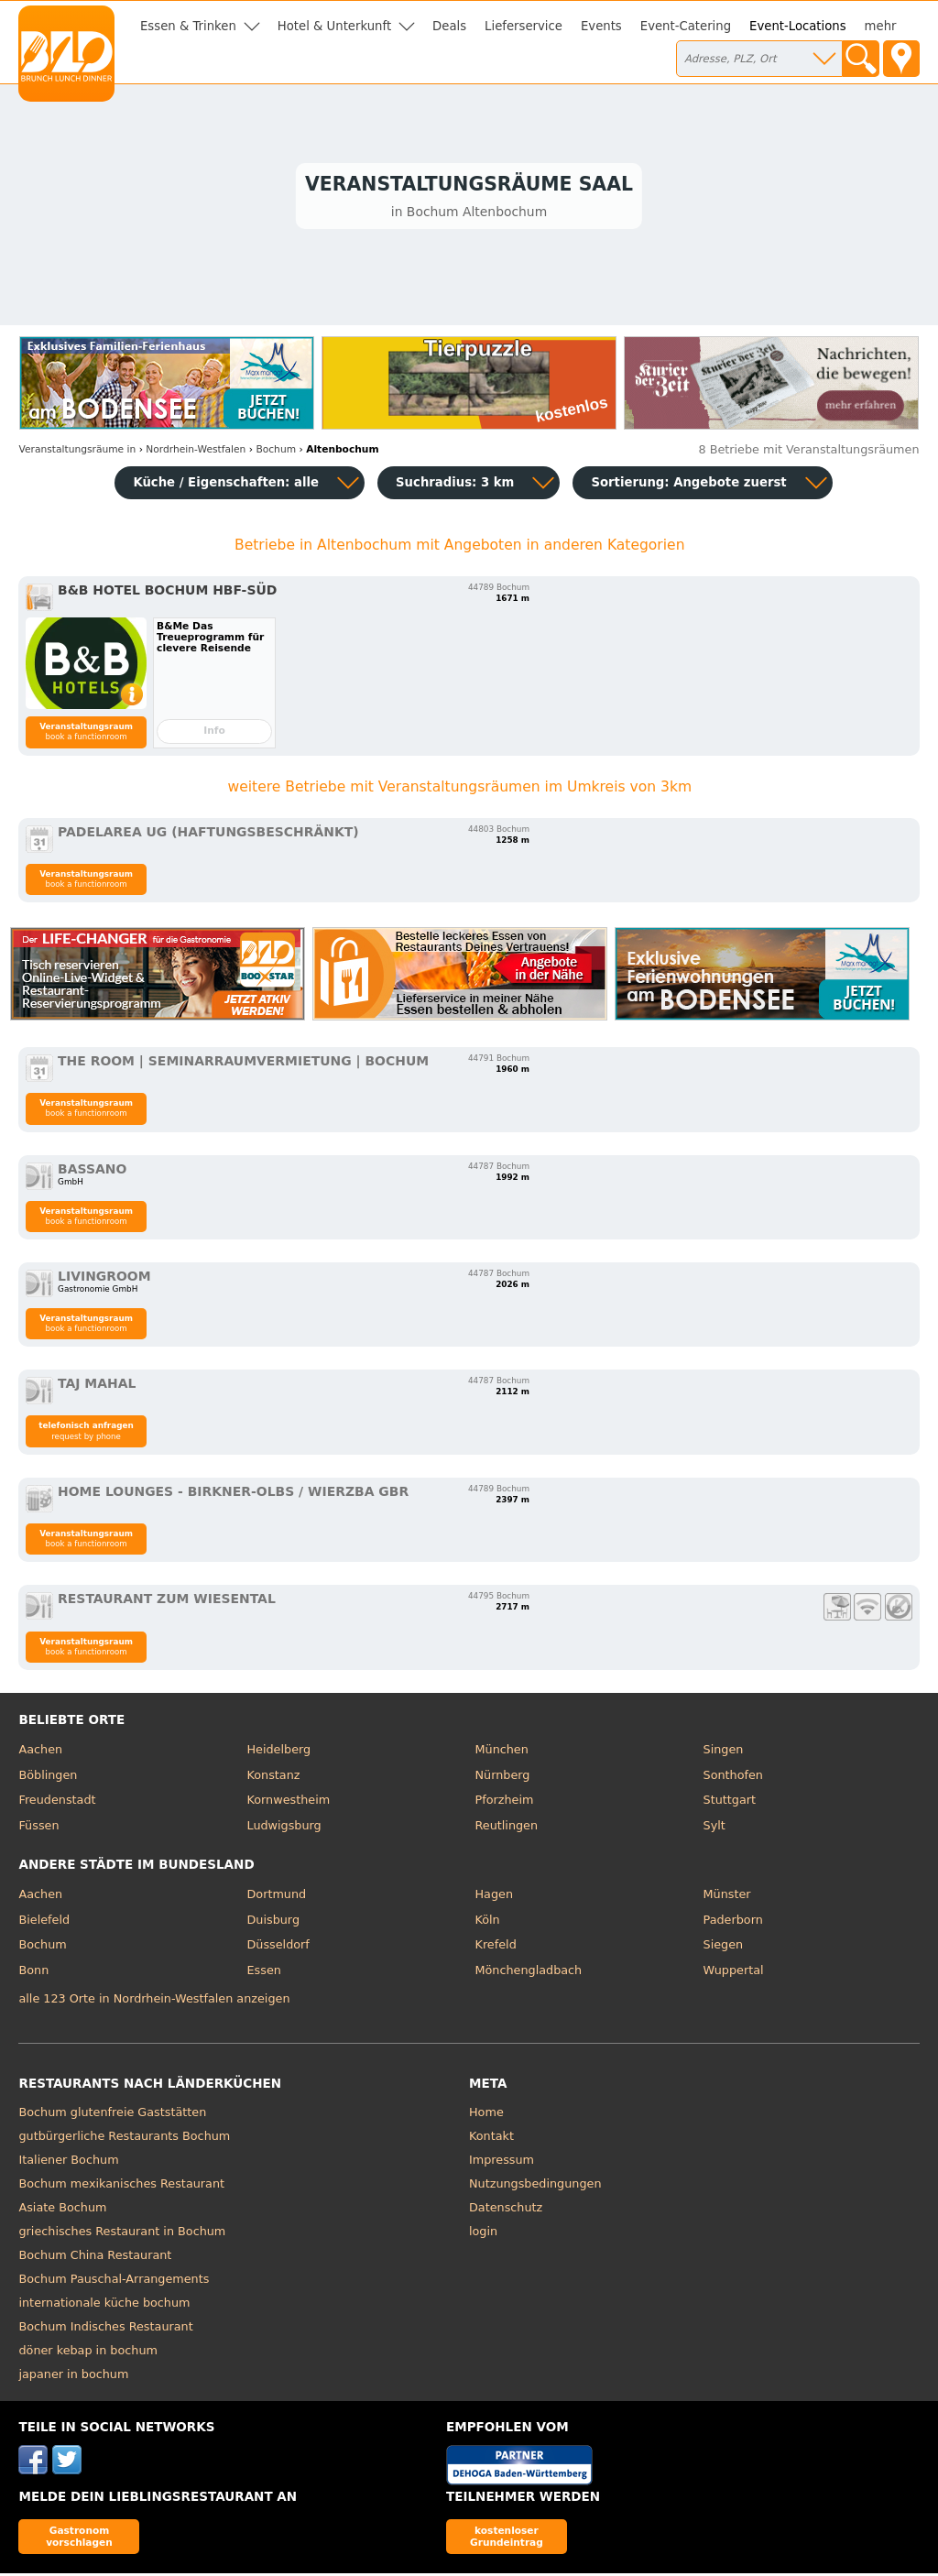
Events (601, 26)
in (77, 453)
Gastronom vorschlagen (79, 2538)
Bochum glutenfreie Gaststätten (112, 2116)
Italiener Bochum (68, 2163)
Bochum (42, 1948)
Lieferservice (523, 26)
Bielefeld (44, 1922)
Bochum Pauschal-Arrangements (113, 2282)
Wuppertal (734, 1973)
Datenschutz (505, 2211)
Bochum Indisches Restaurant (105, 2330)
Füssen (38, 1828)
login (483, 2235)
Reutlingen (507, 1828)
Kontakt (491, 2139)
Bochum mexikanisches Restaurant (121, 2187)
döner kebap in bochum (87, 2354)
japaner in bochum (73, 2378)
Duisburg (273, 1922)
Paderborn (733, 1922)
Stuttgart (730, 1803)
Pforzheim (504, 1803)
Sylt (714, 1828)
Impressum (501, 2163)
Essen (263, 1973)
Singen (724, 1753)
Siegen (724, 1948)
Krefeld (496, 1948)
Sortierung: (688, 485)
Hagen (494, 1898)
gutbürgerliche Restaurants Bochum (124, 2139)
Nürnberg (502, 1778)
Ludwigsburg (283, 1828)
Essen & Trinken (188, 26)
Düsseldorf (277, 1948)
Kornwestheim (288, 1803)
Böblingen (47, 1778)
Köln (487, 1922)
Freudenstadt (56, 1803)
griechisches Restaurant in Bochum (121, 2235)
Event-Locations (797, 26)
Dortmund (276, 1898)
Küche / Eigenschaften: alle (226, 485)
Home (486, 2116)
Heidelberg (278, 1753)
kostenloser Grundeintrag (506, 2538)
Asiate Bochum (62, 2211)
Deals (449, 26)
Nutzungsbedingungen (535, 2187)
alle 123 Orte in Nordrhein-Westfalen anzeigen (153, 2002)
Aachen (40, 1753)
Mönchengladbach (529, 1973)
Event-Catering (685, 26)
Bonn (33, 1973)
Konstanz (273, 1778)
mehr (881, 26)
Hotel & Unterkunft (334, 26)
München (502, 1753)
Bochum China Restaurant (94, 2258)
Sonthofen (733, 1778)
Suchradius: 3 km (455, 485)
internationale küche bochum (104, 2306)
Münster (727, 1898)
